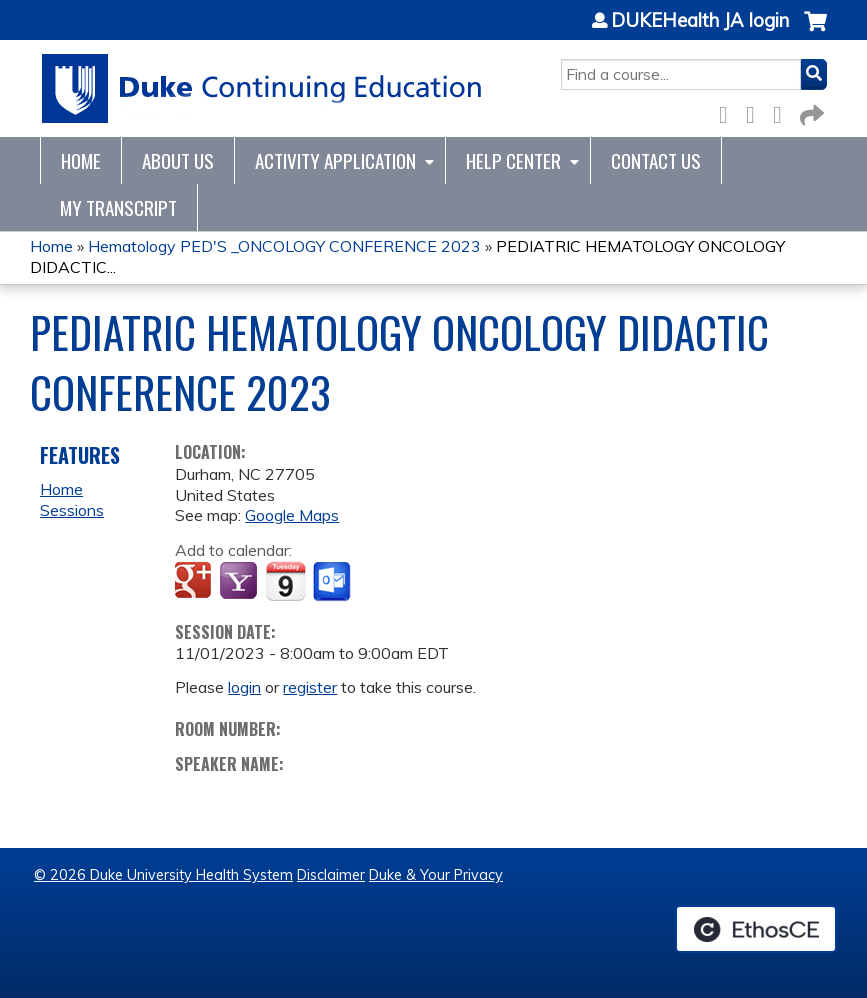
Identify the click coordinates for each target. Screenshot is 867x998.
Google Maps (292, 515)
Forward (810, 111)
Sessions (72, 510)
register (310, 687)
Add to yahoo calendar (240, 582)
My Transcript (118, 207)
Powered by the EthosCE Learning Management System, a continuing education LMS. (756, 929)
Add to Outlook (333, 582)
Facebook (729, 111)
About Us (178, 160)
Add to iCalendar (285, 581)
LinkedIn (783, 111)
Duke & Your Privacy (436, 875)
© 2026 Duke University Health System (163, 875)
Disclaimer (331, 875)
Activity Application (335, 160)
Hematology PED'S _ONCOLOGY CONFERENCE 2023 (284, 246)
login (244, 687)
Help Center (513, 160)
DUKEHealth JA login (700, 21)
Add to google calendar (195, 582)
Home (81, 160)
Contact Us (656, 160)
